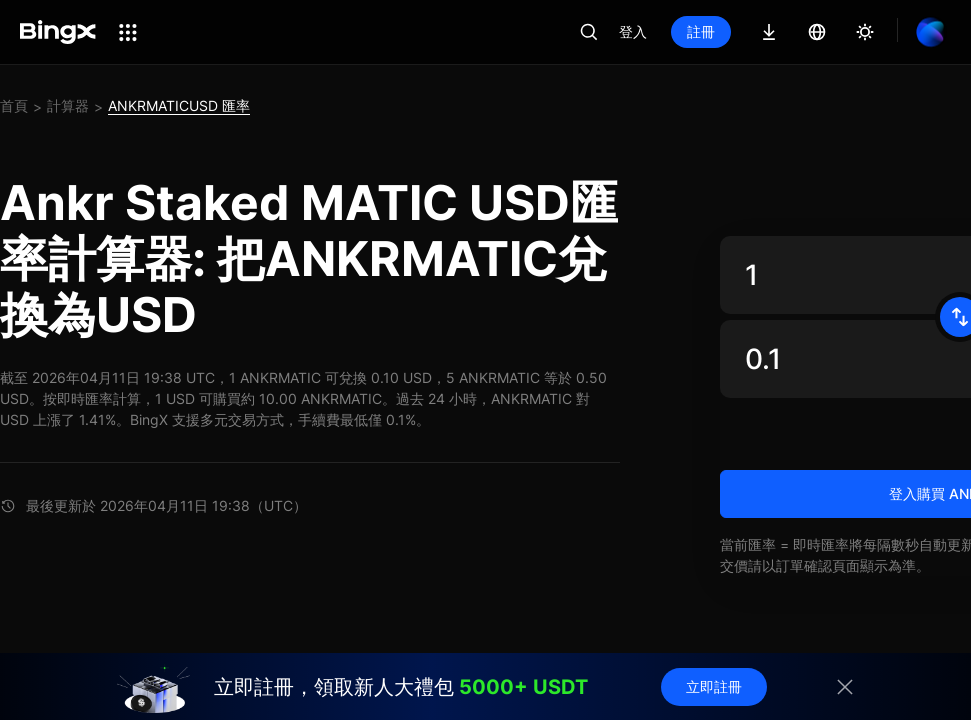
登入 (633, 31)
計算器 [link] (68, 105)
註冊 (701, 31)
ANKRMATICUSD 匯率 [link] (179, 105)
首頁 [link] (14, 105)
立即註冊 (714, 686)
